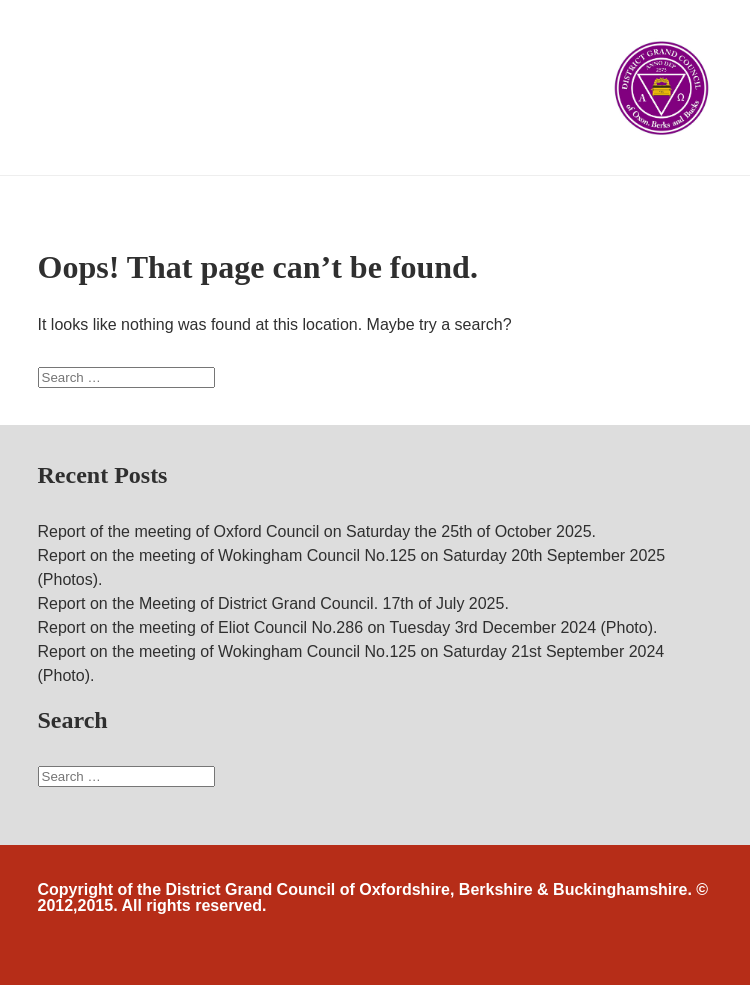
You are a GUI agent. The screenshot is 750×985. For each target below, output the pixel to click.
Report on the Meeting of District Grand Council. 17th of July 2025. (273, 603)
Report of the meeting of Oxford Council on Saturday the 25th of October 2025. (317, 531)
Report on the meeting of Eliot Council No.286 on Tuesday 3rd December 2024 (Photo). (348, 627)
